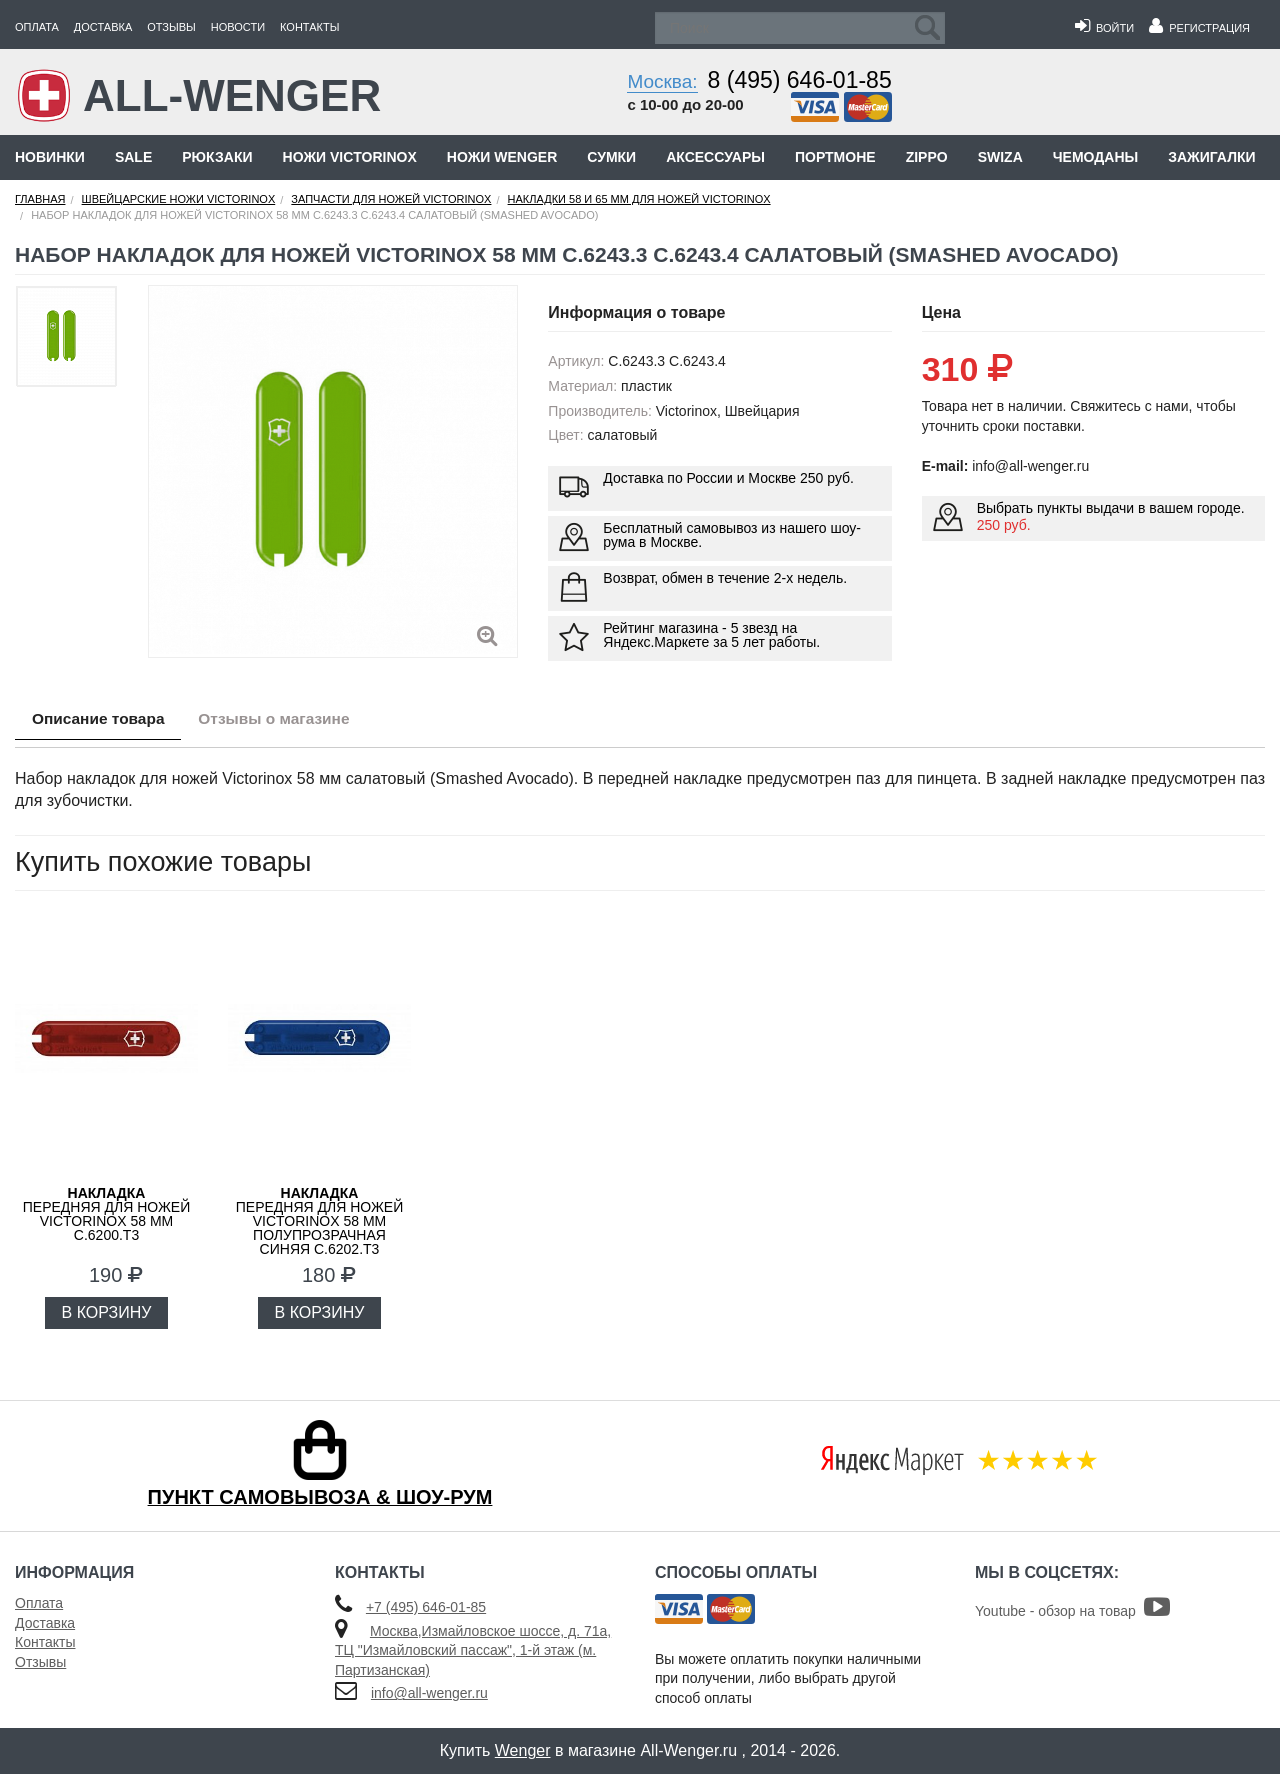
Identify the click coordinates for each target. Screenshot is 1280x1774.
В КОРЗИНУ (107, 1312)
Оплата (37, 27)
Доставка (103, 27)
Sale (133, 157)
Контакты (309, 27)
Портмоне (835, 157)
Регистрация (1199, 28)
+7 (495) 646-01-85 (426, 1607)
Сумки (611, 157)
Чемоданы (1095, 157)
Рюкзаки (217, 157)
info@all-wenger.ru (429, 1693)
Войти (1104, 28)
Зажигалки (1211, 157)
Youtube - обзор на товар (1072, 1611)
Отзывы (171, 27)
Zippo (927, 157)
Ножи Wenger (502, 157)
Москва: (662, 81)
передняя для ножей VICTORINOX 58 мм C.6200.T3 (106, 1214)
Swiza (1000, 157)
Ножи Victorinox (350, 157)
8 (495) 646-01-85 (800, 80)
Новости (238, 27)
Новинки (50, 157)
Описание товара (103, 719)
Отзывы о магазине (290, 719)
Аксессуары (715, 157)
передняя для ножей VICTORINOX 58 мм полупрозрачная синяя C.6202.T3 (319, 1221)
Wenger (523, 1750)
